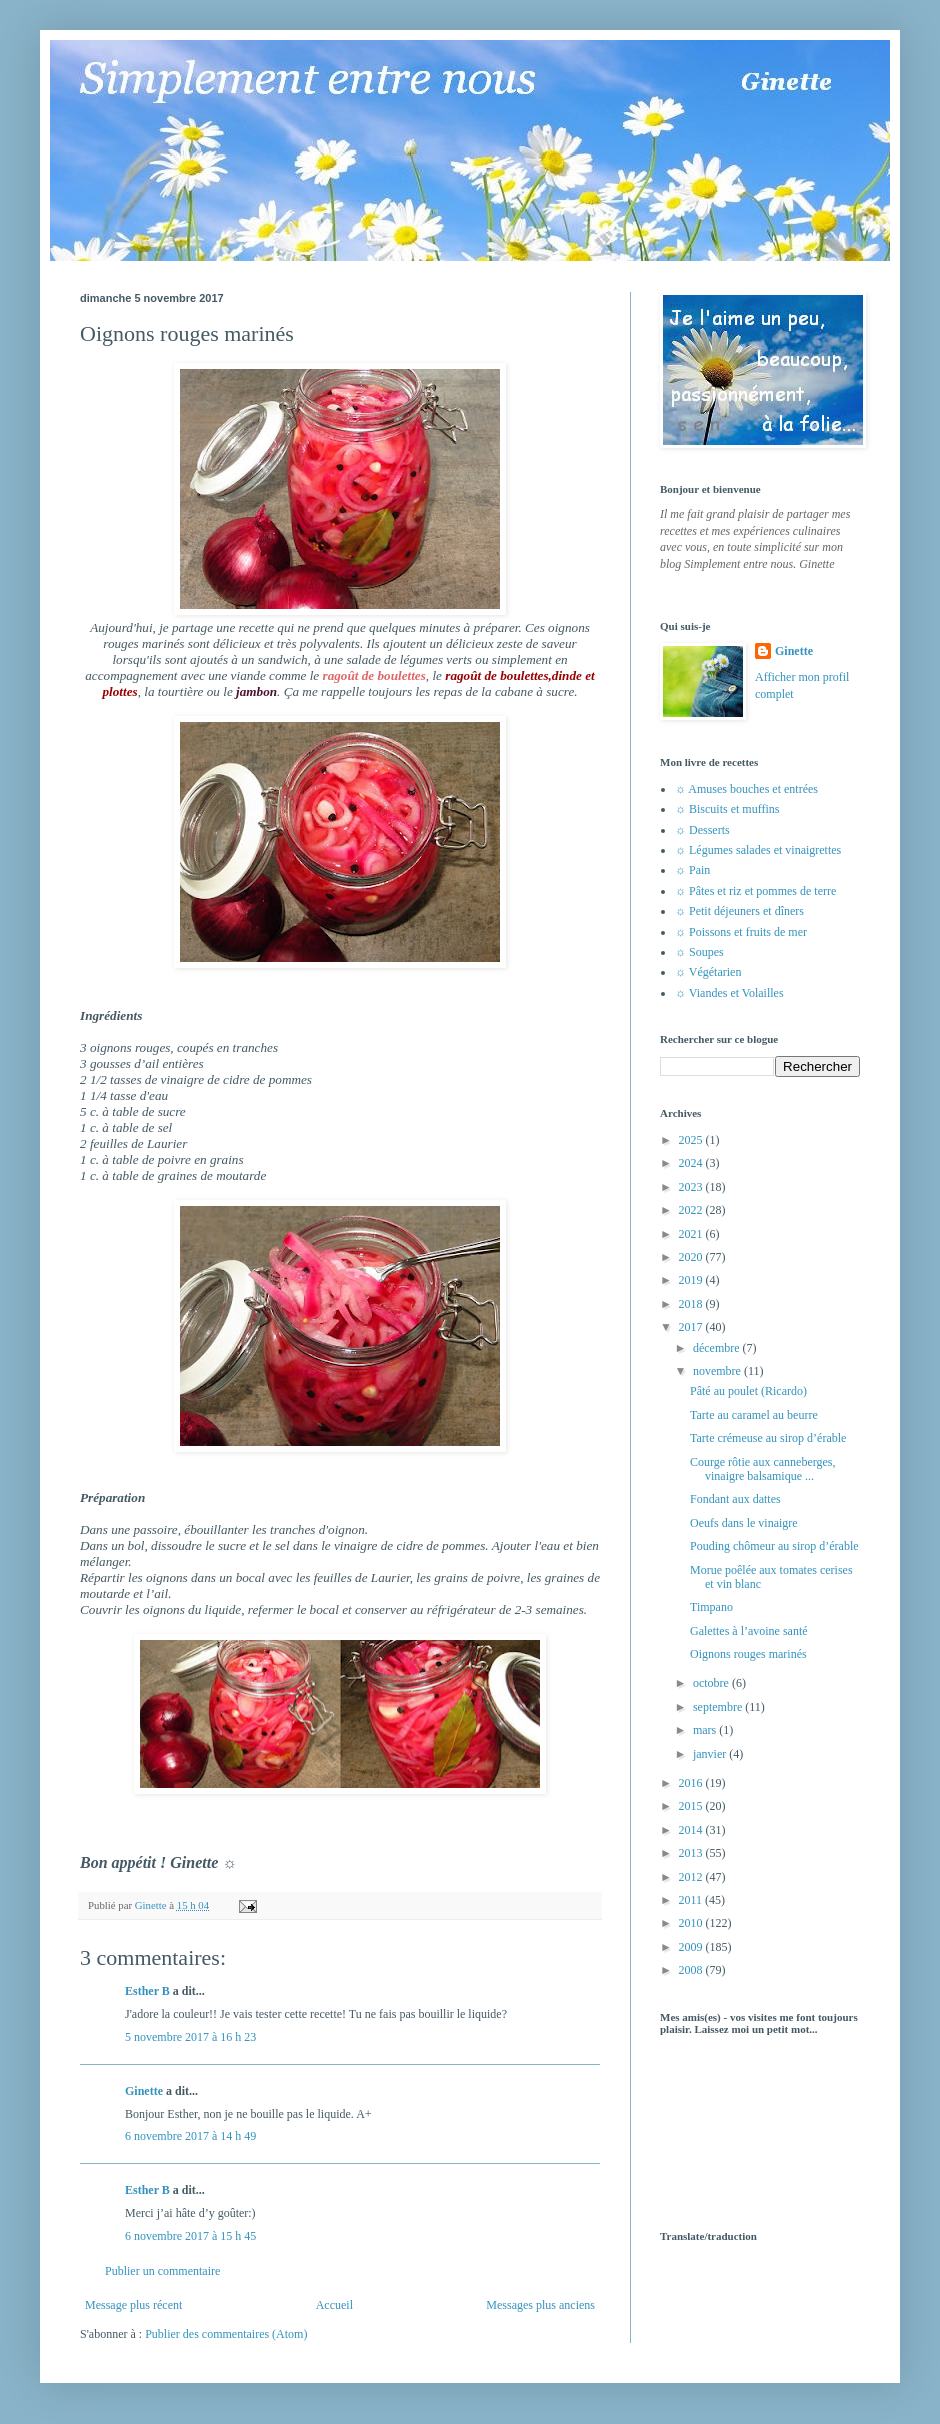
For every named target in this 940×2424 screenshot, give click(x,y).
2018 (692, 1304)
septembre (719, 1707)
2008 (692, 1970)
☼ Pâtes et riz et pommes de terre (755, 891)
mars (706, 1730)
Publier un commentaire (162, 2271)
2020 (692, 1257)
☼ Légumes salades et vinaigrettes (758, 850)
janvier (711, 1754)
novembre (718, 1371)
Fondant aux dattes (735, 1499)
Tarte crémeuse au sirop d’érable (768, 1438)
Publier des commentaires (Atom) (226, 2334)
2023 (692, 1187)
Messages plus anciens (540, 2305)
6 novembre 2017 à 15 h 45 (190, 2236)
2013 (692, 1853)
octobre (712, 1683)
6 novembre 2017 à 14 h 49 (190, 2136)
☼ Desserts (702, 830)
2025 (692, 1140)
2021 (692, 1234)
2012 (692, 1877)
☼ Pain (692, 870)
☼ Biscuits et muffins (727, 809)
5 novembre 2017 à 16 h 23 (190, 2037)
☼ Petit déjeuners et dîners (739, 911)
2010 (692, 1923)
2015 (692, 1806)
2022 (692, 1210)
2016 (692, 1783)
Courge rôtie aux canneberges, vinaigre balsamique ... (763, 1469)
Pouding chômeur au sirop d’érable (774, 1546)
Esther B (147, 1991)
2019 (692, 1280)
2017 (692, 1327)
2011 (692, 1900)
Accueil (334, 2305)
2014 (692, 1830)
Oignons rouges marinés (748, 1654)
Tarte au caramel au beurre (754, 1415)
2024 (692, 1163)
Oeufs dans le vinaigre (744, 1523)
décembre (718, 1348)
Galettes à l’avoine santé (749, 1631)
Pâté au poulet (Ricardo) (748, 1391)
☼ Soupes (699, 952)
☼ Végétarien (708, 972)
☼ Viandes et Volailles (729, 993)
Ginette (144, 2091)
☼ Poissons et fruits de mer (741, 932)
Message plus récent (133, 2305)
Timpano (711, 1607)
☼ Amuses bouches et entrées (746, 789)
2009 (692, 1947)
